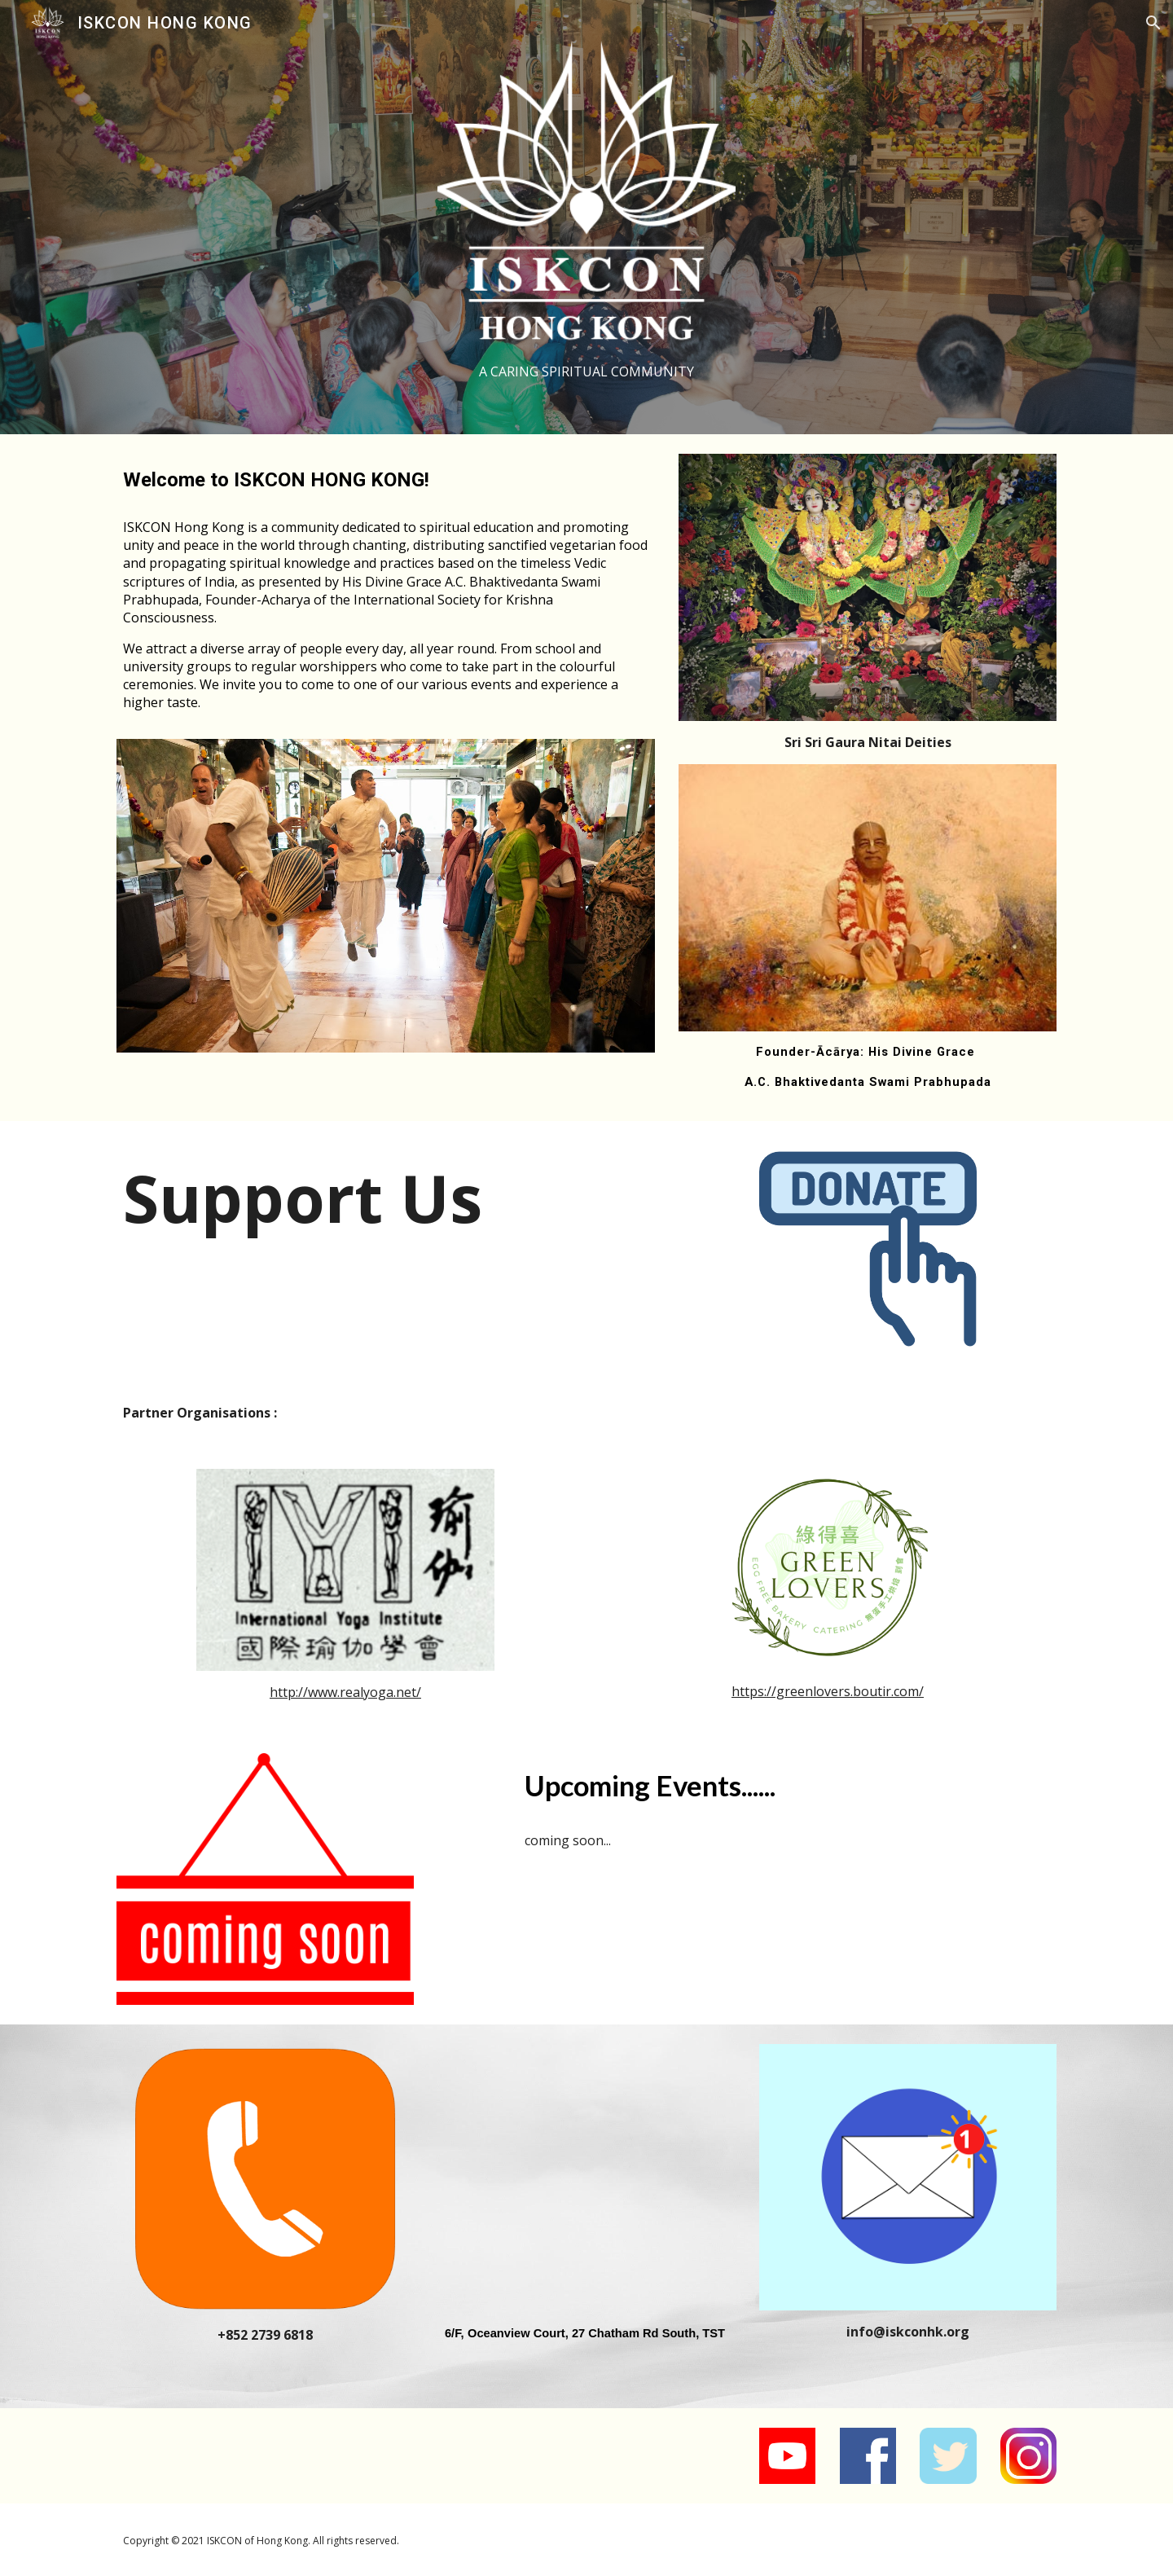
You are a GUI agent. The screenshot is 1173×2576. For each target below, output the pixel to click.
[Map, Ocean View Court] (586, 2177)
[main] (586, 371)
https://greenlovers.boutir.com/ (827, 1691)
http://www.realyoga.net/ (345, 1692)
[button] (1153, 22)
